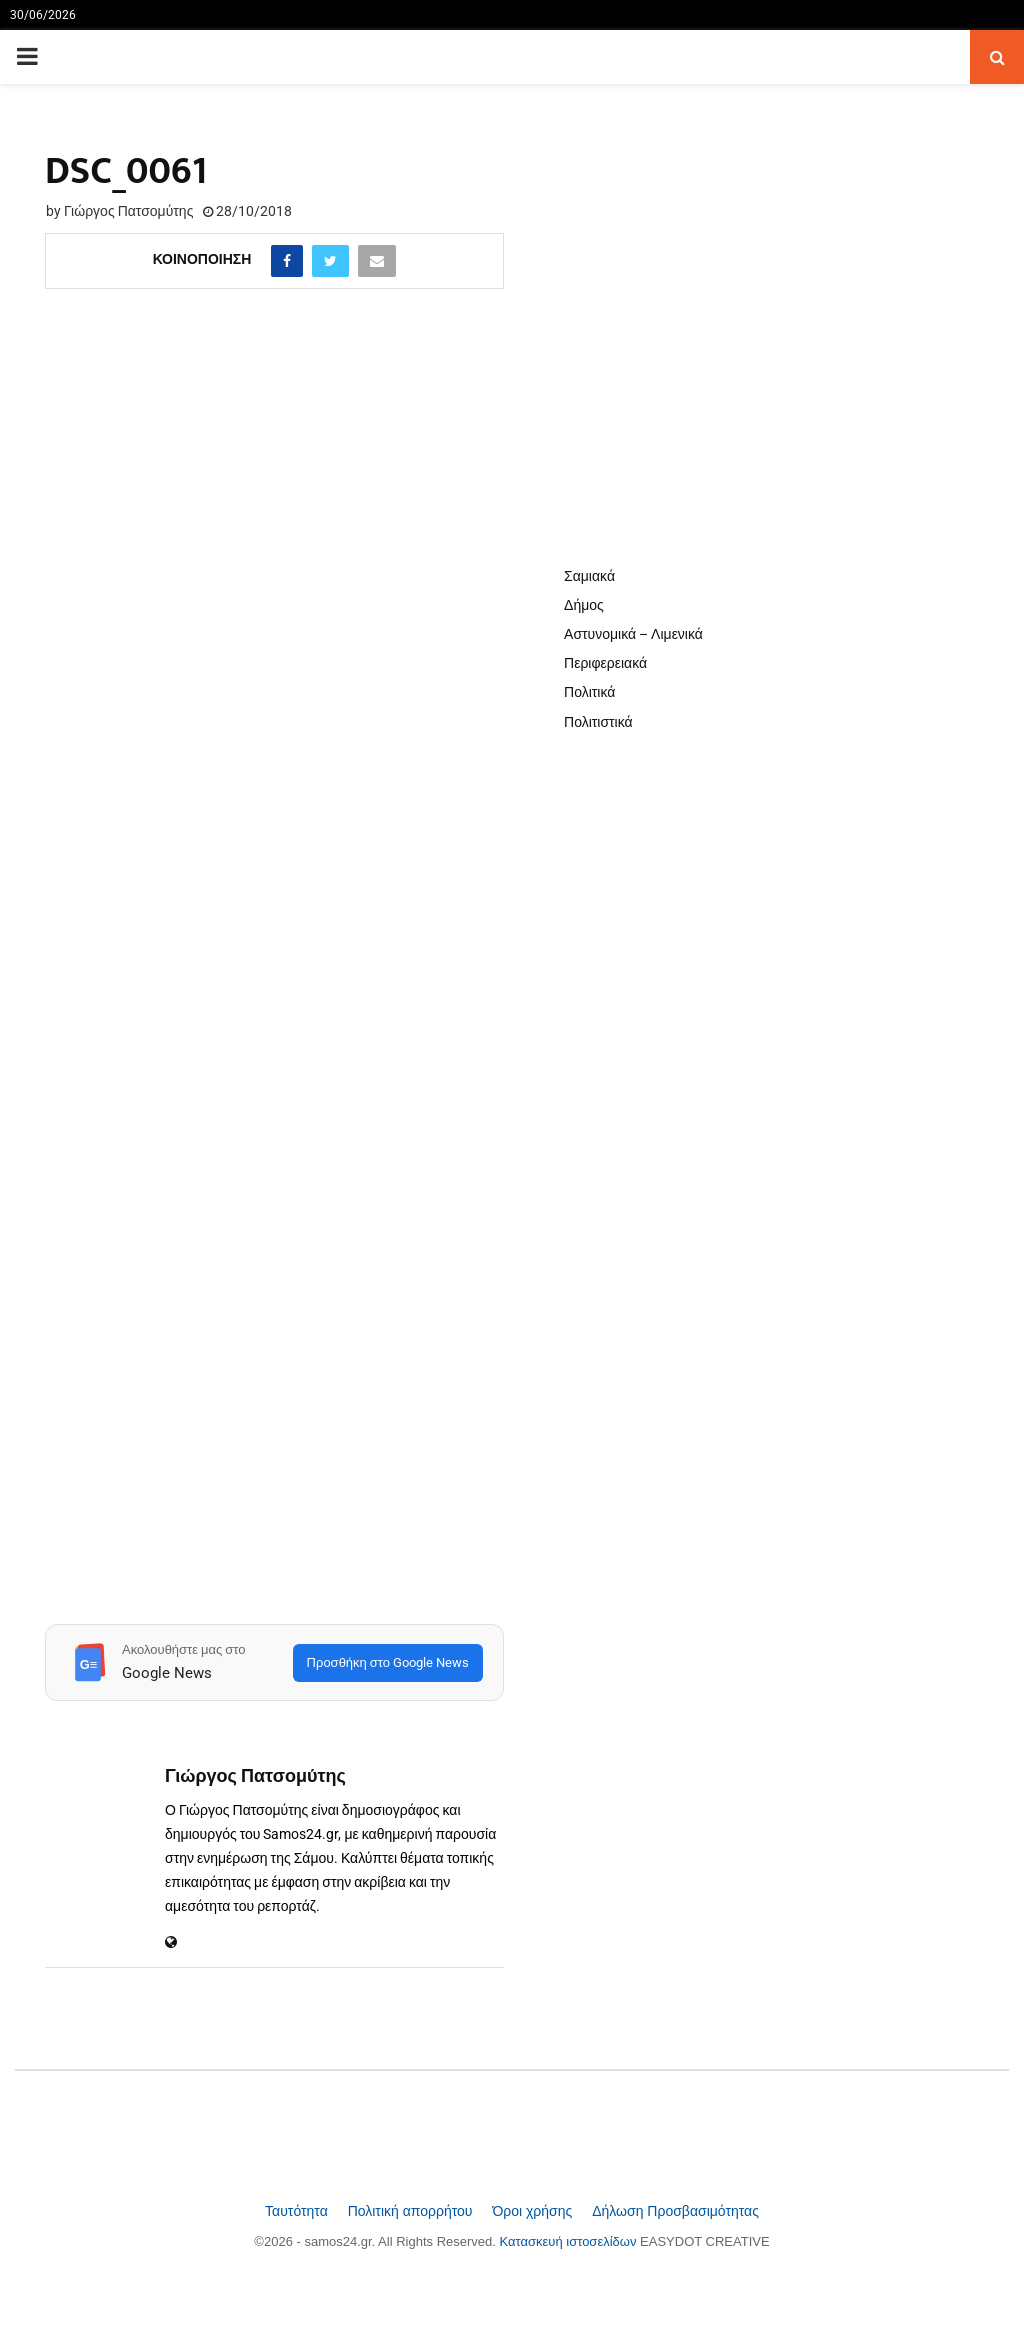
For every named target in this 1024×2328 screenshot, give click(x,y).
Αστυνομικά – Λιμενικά (633, 634)
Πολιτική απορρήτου (412, 2211)
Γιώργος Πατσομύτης (128, 211)
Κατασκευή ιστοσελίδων (570, 2241)
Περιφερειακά (605, 663)
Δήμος (584, 605)
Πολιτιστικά (598, 722)
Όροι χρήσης (534, 2211)
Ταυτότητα (298, 2211)
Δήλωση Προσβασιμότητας (675, 2211)
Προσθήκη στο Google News (388, 1662)
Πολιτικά (589, 692)
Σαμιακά (589, 576)
